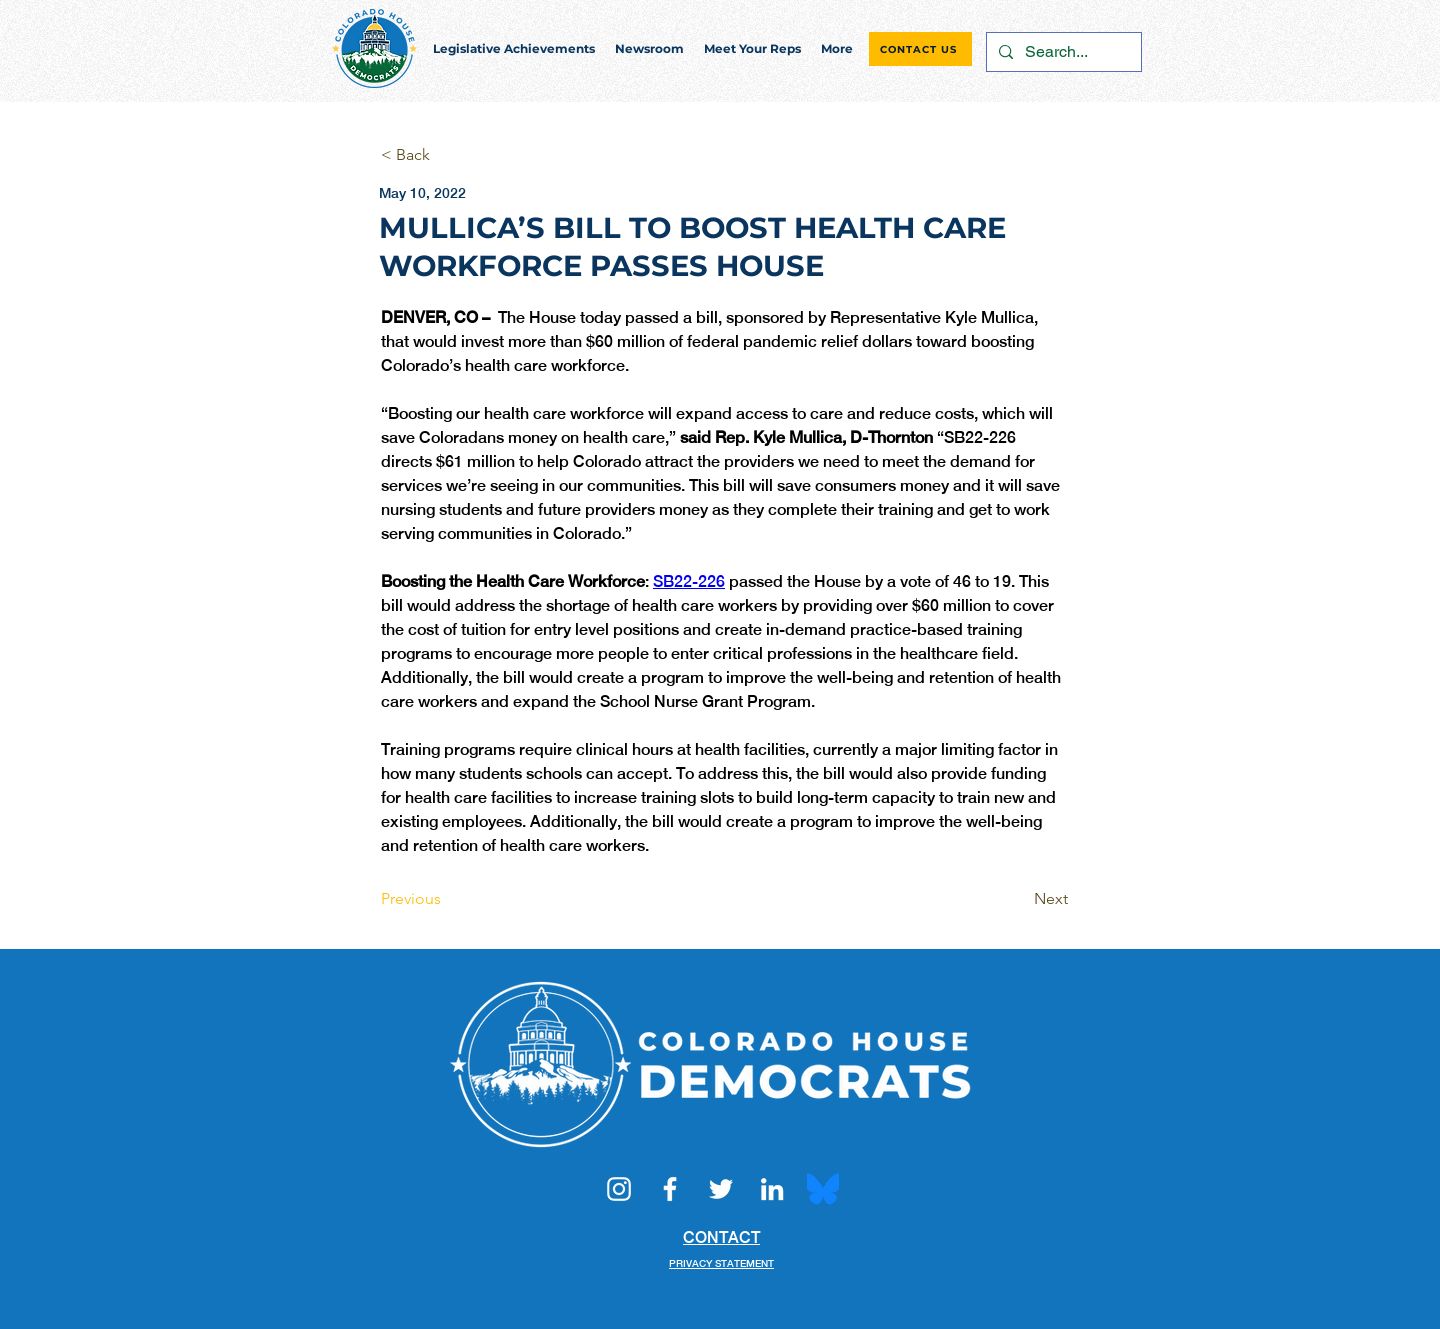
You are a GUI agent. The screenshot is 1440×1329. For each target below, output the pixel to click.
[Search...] (1062, 52)
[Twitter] (721, 1189)
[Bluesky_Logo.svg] (823, 1189)
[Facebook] (670, 1189)
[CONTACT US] (920, 49)
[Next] (1018, 899)
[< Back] (447, 155)
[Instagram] (619, 1189)
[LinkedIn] (772, 1189)
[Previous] (447, 899)
